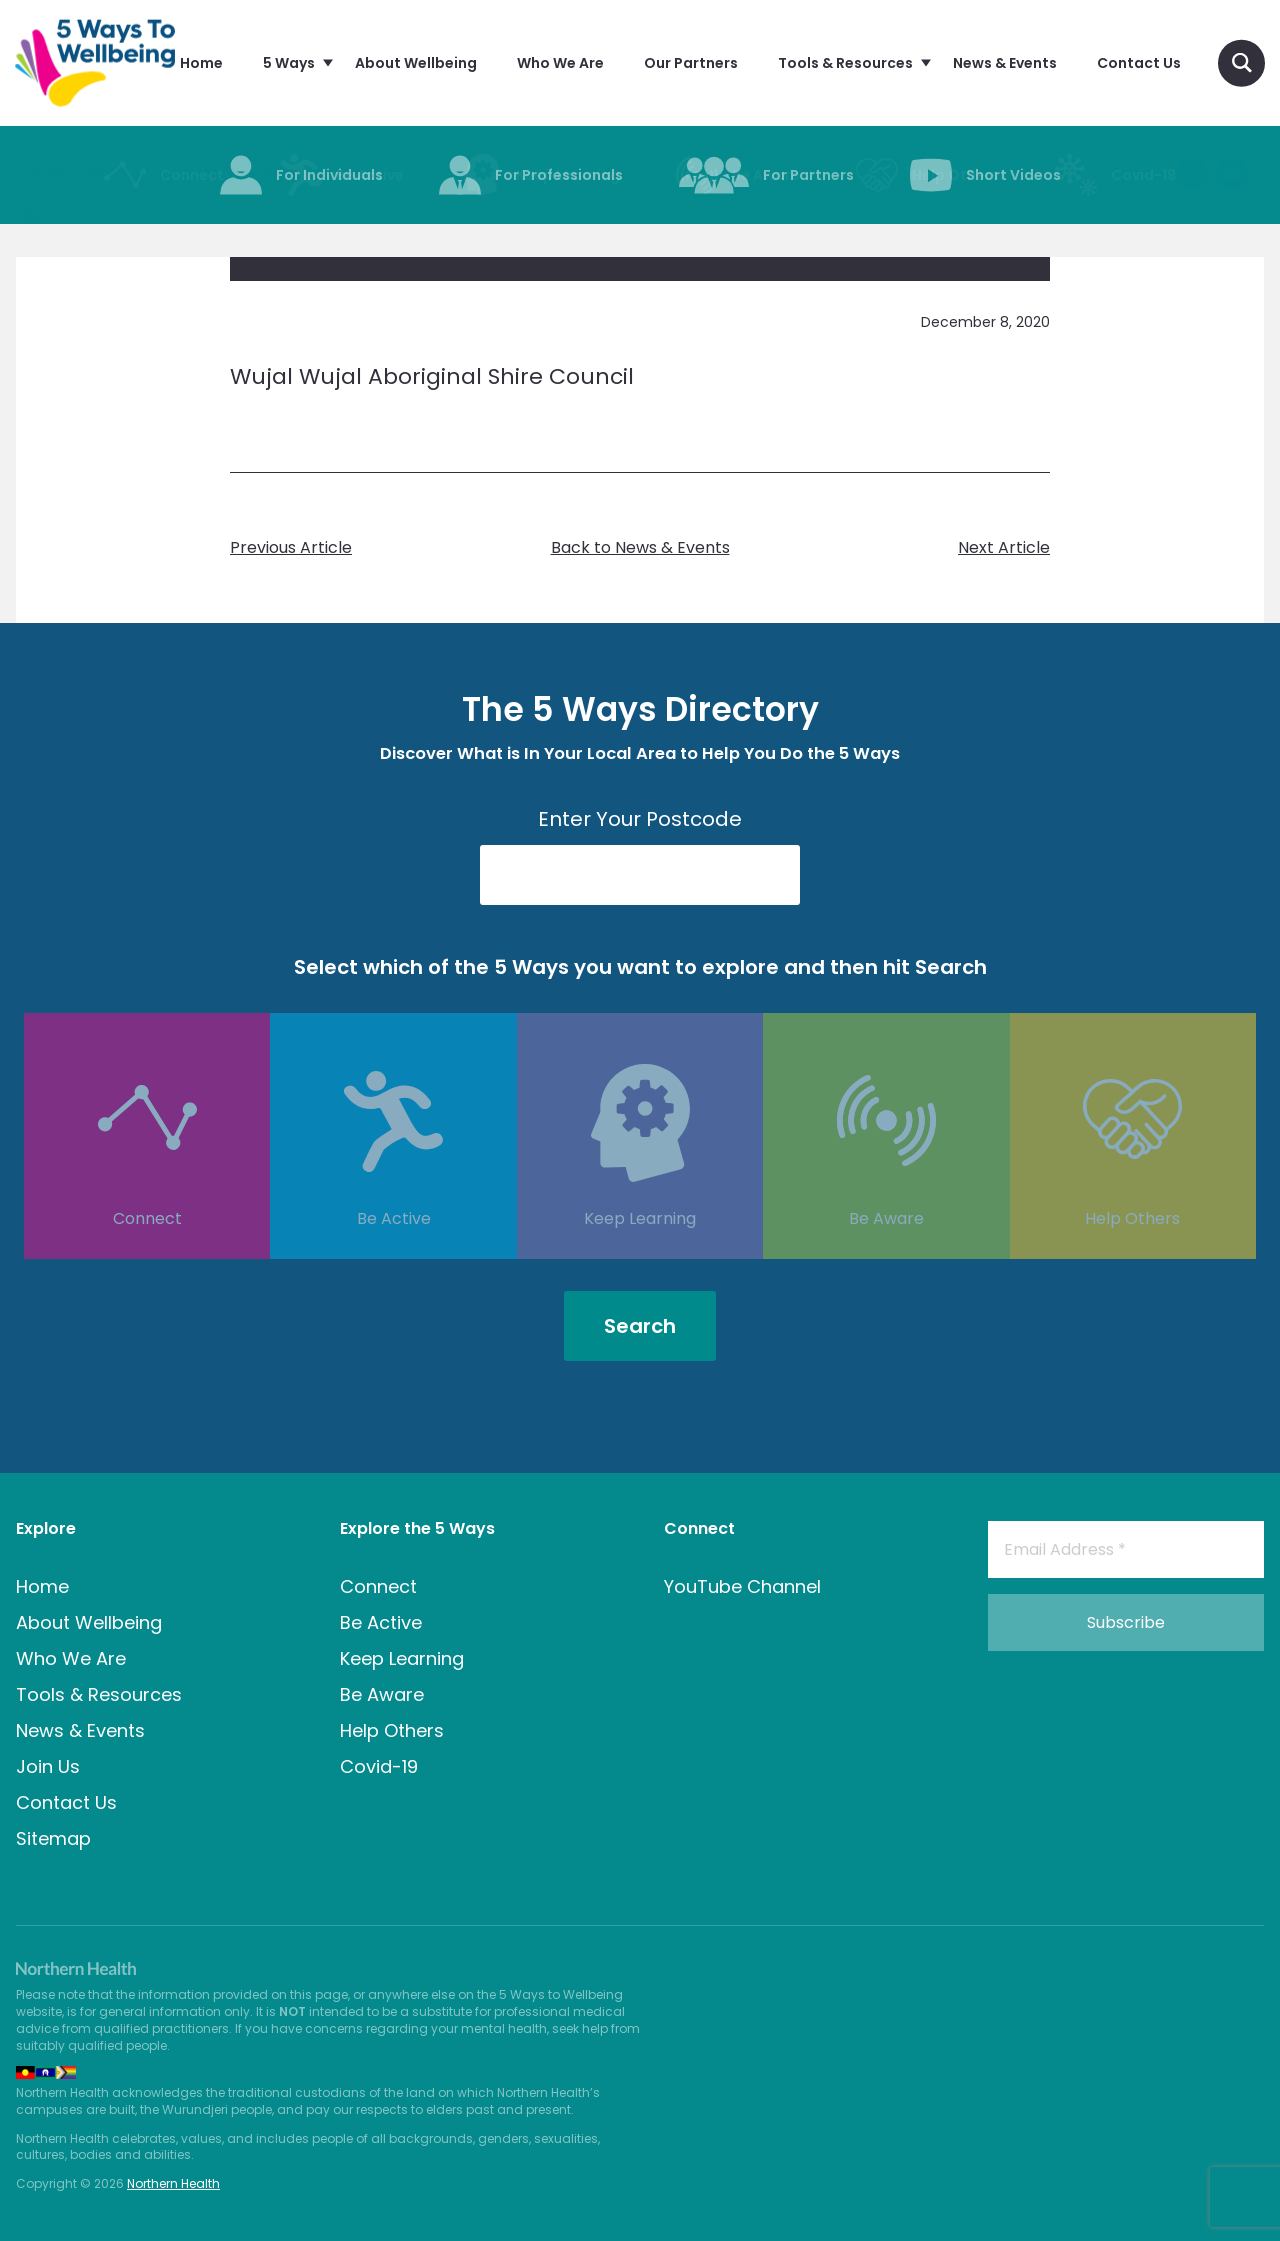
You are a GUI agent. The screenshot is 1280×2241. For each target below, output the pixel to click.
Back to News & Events (640, 548)
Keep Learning (640, 1249)
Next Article (1004, 548)
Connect (147, 1249)
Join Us (48, 1766)
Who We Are (71, 1658)
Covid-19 (379, 1766)
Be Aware (886, 1249)
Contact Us (66, 1802)
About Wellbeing (89, 1622)
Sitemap (53, 1838)
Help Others (1132, 1249)
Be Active (394, 1249)
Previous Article (291, 548)
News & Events (80, 1730)
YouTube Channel (742, 1586)
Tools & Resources (99, 1694)
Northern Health (173, 2183)
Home (42, 1586)
